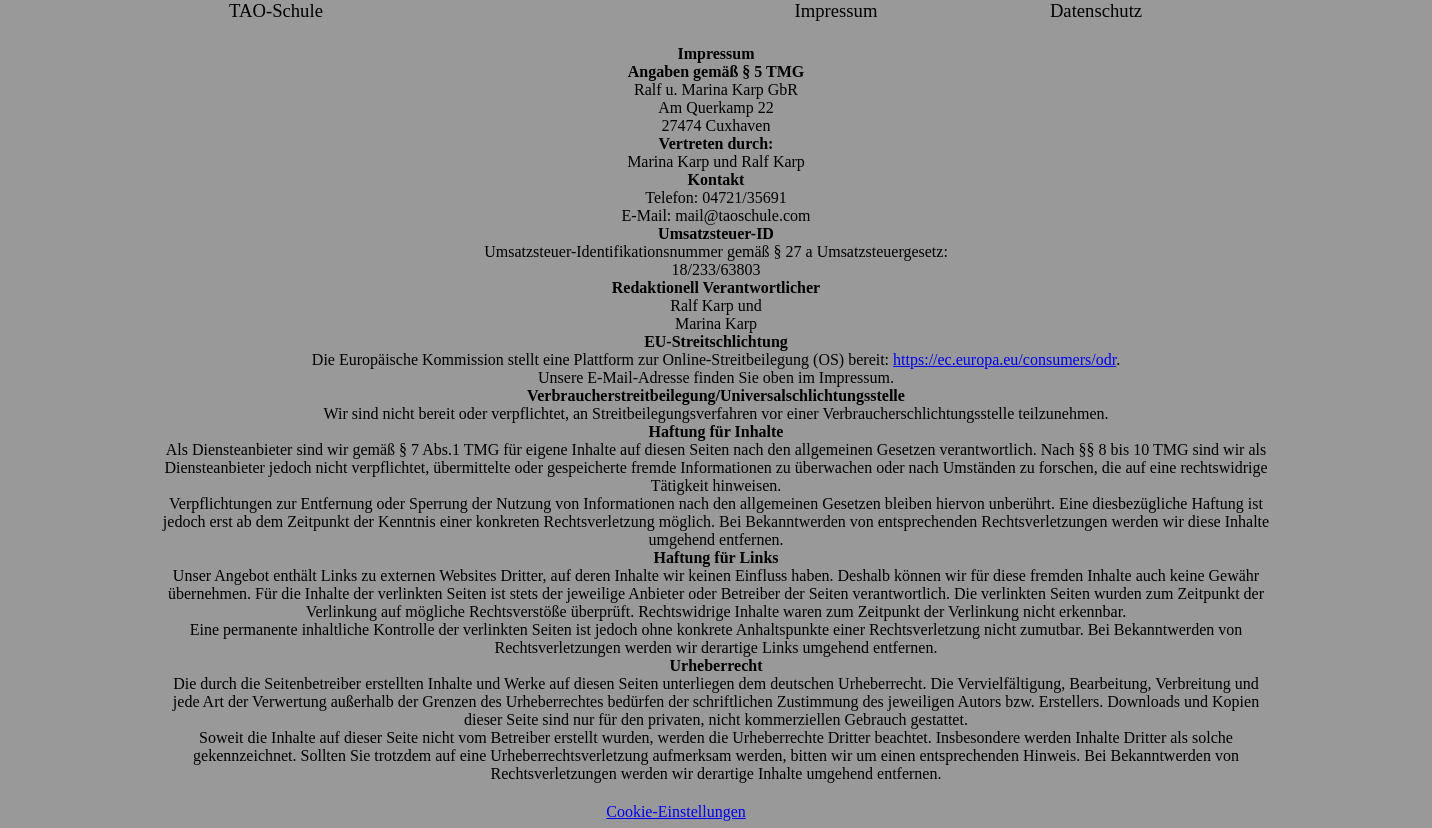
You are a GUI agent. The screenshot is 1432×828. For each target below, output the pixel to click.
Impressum (836, 10)
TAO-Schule (276, 10)
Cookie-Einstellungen (676, 811)
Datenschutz (1096, 10)
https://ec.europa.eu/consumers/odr (1004, 359)
